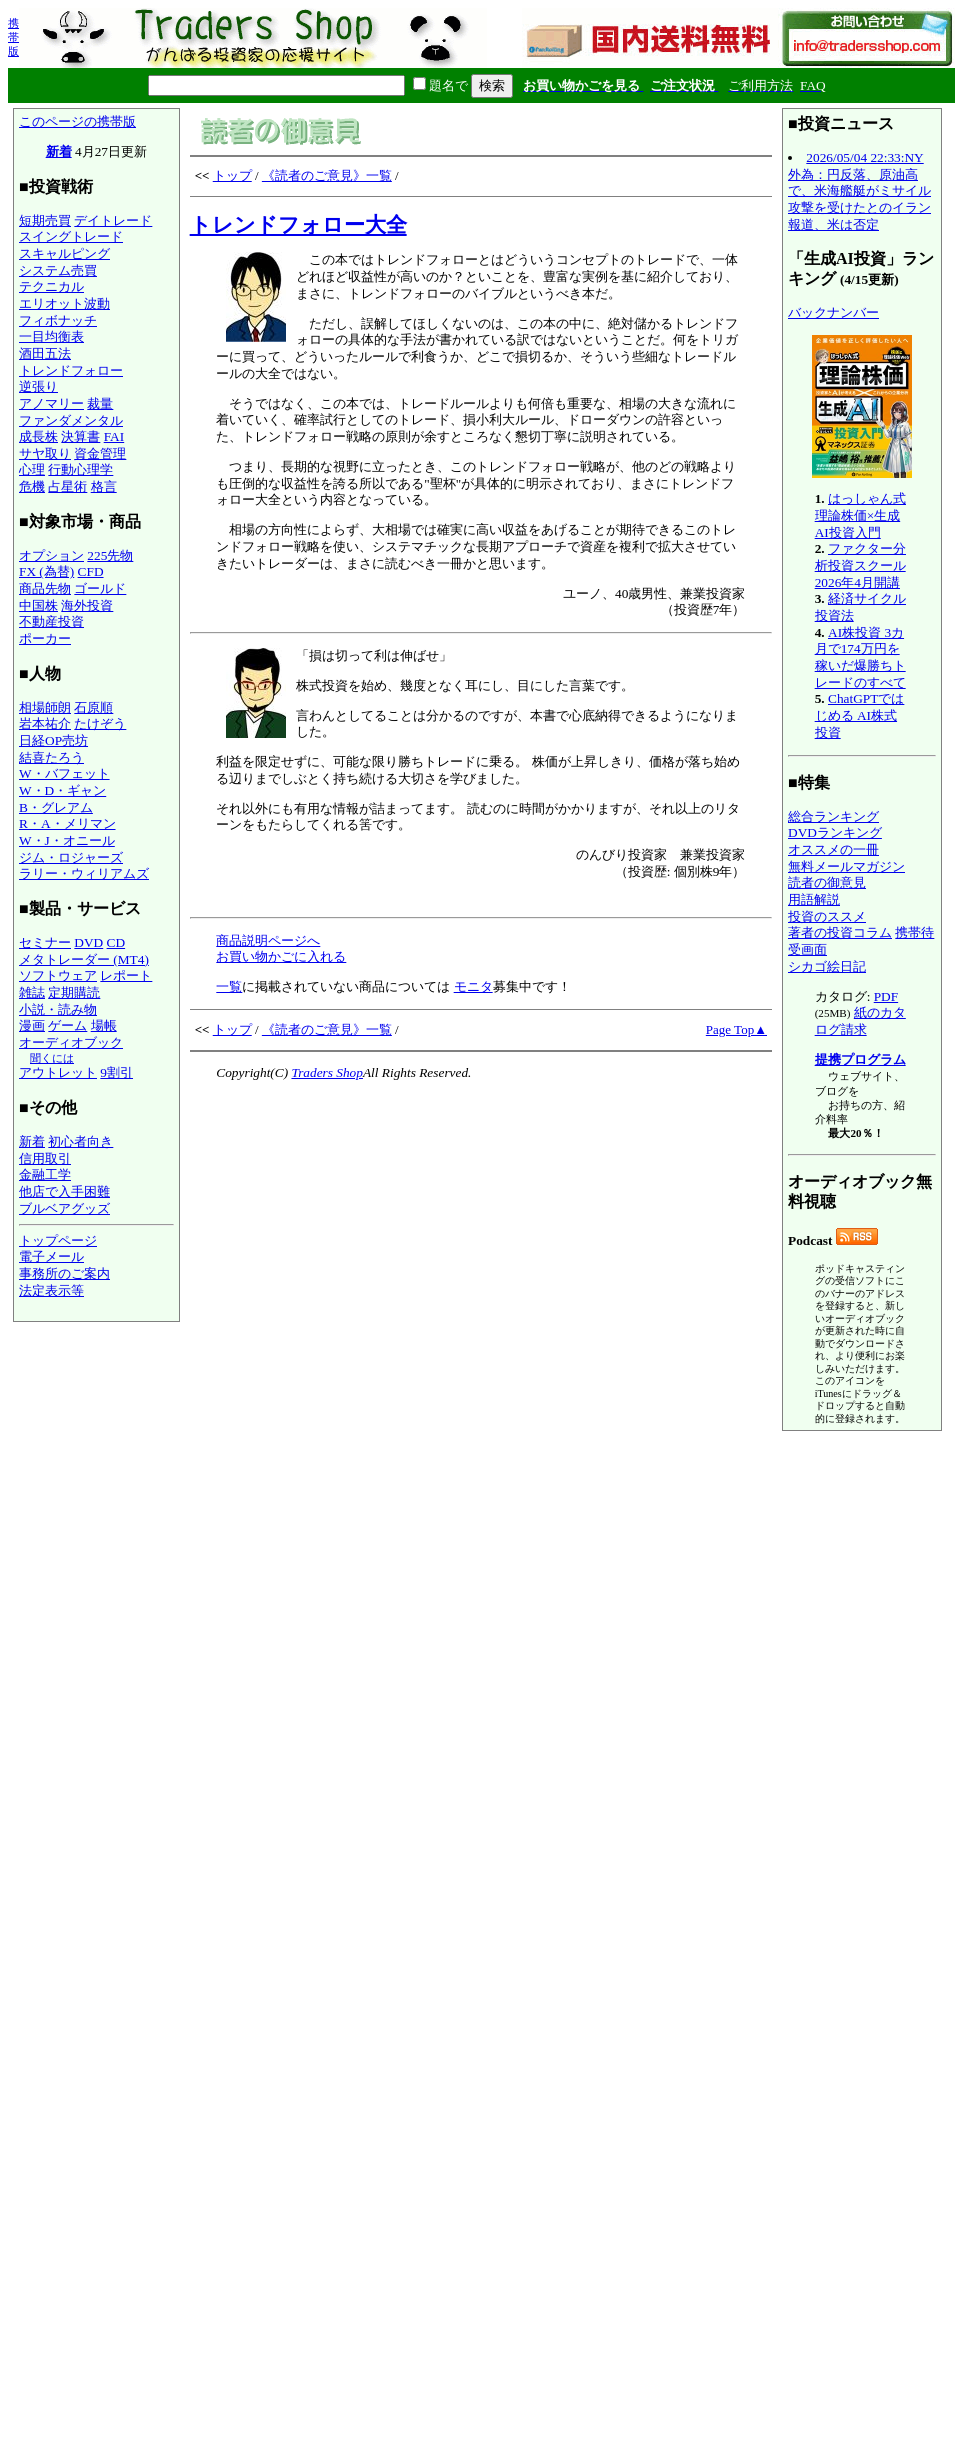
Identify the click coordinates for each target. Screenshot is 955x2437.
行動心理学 (80, 469)
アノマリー (51, 403)
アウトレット (58, 1072)
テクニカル (51, 286)
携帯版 (13, 37)
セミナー (45, 942)
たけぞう (100, 723)
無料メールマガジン (846, 866)
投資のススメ (827, 916)
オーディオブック (71, 1042)
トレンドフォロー (71, 370)
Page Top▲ (736, 1029)
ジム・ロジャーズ (71, 857)
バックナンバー (833, 312)
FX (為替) (46, 571)
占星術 (67, 486)
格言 (104, 486)
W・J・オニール (67, 840)
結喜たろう (51, 757)
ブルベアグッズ (64, 1208)
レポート (126, 975)
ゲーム (67, 1025)
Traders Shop (326, 1072)
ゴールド (100, 588)
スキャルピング (64, 253)
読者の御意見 (827, 882)
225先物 (110, 555)
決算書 (80, 436)
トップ (232, 175)
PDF (886, 996)
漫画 (32, 1025)
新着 (59, 151)
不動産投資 (51, 621)
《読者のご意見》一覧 (327, 175)
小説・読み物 (58, 1009)
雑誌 (32, 992)
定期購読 (74, 992)
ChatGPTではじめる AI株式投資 (860, 715)
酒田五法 (45, 353)
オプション (51, 555)
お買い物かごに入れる (281, 956)
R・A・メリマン (67, 823)
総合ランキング (833, 816)
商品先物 (45, 588)
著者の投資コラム (840, 932)
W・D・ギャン (62, 790)
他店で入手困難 (64, 1191)
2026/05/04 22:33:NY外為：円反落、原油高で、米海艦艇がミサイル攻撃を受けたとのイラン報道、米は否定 (859, 191)
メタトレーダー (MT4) (84, 959)
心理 (32, 469)
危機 (32, 486)
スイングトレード (71, 236)
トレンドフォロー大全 (298, 225)
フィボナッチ (58, 320)
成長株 (38, 436)
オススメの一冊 (833, 849)
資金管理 (100, 453)
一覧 (229, 986)
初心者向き (80, 1141)
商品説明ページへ (268, 940)
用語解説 (814, 899)
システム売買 (58, 270)
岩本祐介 (45, 723)
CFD (91, 571)
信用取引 (45, 1158)
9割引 (116, 1072)
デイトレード (113, 220)
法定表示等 (51, 1290)
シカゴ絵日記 (827, 966)
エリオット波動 (64, 303)
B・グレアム (56, 807)
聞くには (52, 1058)
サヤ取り (45, 453)
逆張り (38, 386)
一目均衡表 (51, 336)
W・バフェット (64, 773)
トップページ (58, 1240)
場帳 (104, 1025)
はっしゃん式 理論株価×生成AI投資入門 (860, 515)
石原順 (93, 707)
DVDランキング (835, 832)
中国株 (38, 605)
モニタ (473, 986)
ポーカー (45, 638)
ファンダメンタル (71, 420)
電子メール (51, 1256)
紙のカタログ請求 (860, 1021)
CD (116, 942)
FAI (114, 436)
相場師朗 (45, 707)
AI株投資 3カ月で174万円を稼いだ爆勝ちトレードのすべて (860, 657)
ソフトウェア (58, 975)
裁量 (100, 403)
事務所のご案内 (64, 1273)
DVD (88, 942)
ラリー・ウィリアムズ (84, 873)
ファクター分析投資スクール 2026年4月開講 (860, 565)
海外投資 (87, 605)
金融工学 (45, 1174)
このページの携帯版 (77, 121)
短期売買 (45, 220)
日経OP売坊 (53, 740)
